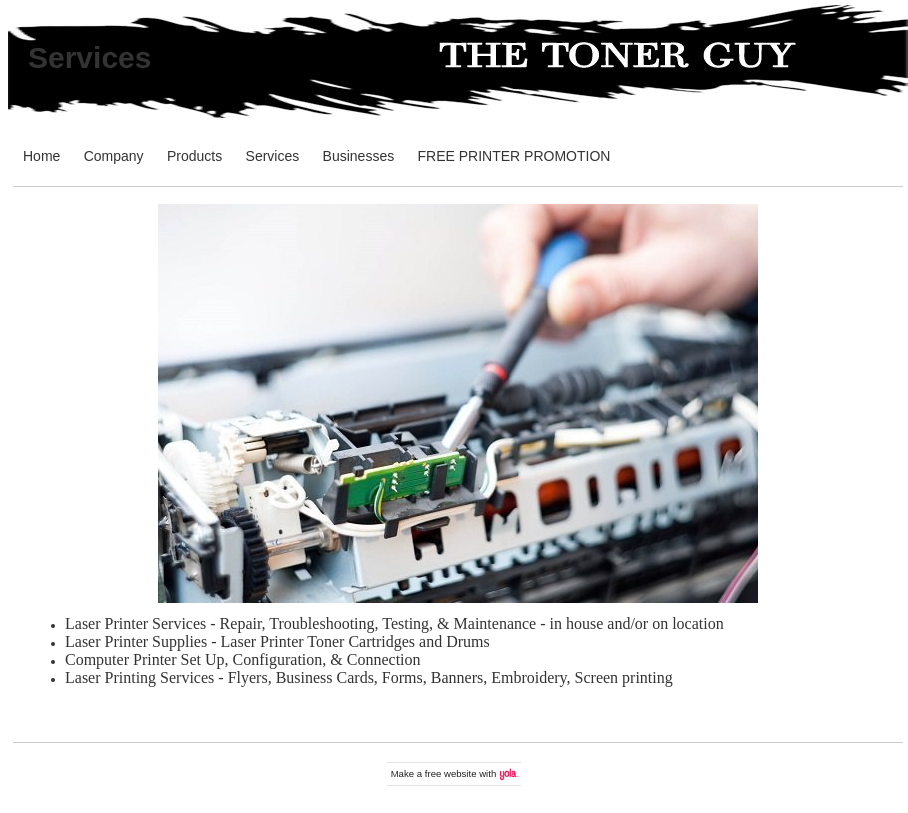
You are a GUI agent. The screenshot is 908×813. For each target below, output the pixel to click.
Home (41, 156)
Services (89, 57)
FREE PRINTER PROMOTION (514, 156)
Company (114, 156)
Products (194, 156)
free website (451, 773)
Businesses (359, 156)
